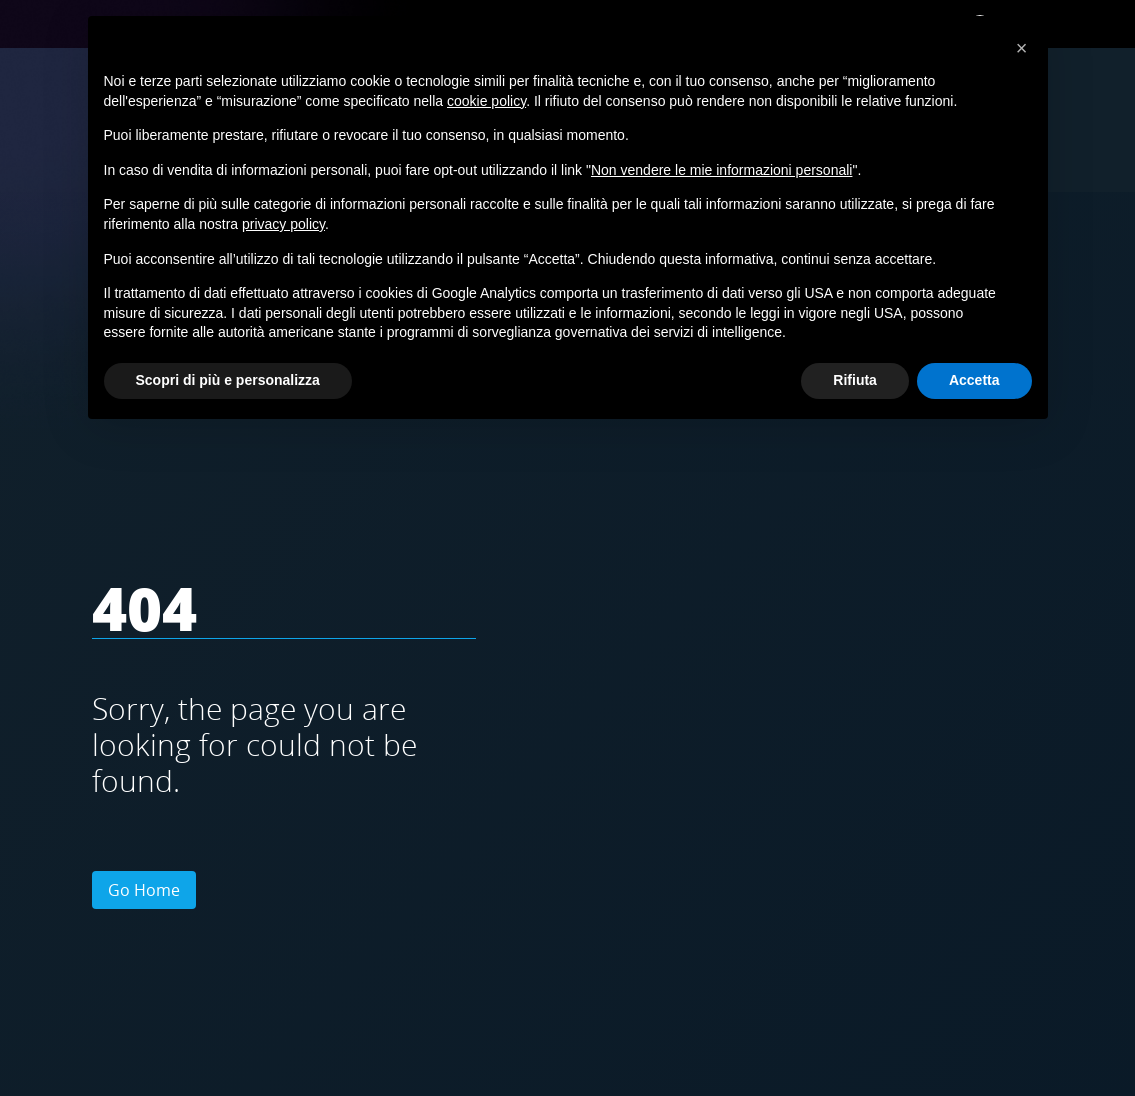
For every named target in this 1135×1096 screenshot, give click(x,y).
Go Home (144, 890)
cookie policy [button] (486, 101)
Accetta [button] (974, 380)
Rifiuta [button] (855, 380)
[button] (1022, 48)
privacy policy (283, 224)
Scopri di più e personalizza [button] (228, 380)
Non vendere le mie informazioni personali (721, 170)
